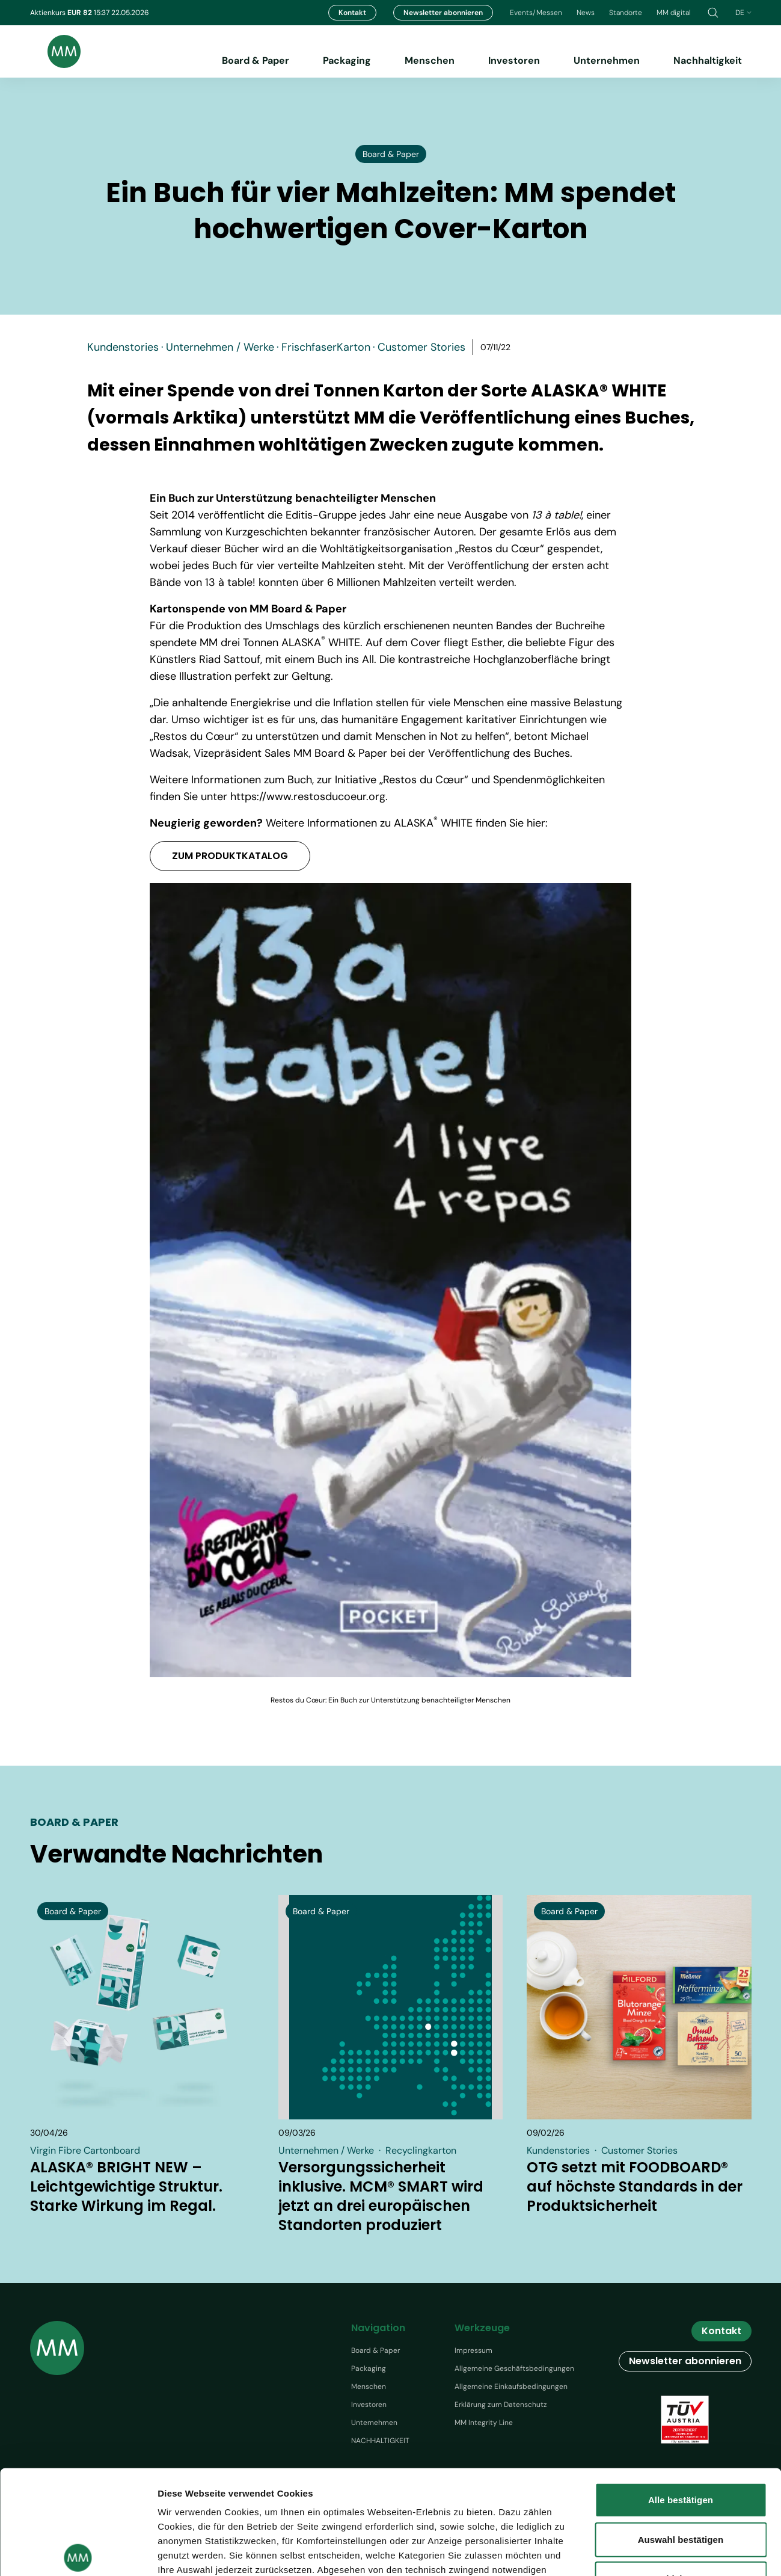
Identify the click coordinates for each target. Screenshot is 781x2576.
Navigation (378, 2328)
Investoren (514, 60)
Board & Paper (255, 60)
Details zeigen (697, 2552)
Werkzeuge (482, 2328)
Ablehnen (680, 2471)
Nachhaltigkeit (707, 60)
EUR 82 (80, 12)
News (586, 12)
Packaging (347, 60)
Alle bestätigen (680, 2392)
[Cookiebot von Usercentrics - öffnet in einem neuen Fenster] (77, 2553)
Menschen (430, 60)
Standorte (625, 12)
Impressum (473, 2350)
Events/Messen (536, 12)
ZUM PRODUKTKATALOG (230, 856)
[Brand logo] (55, 51)
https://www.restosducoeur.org (307, 796)
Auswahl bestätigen (681, 2431)
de (743, 12)
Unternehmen (607, 60)
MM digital (674, 12)
